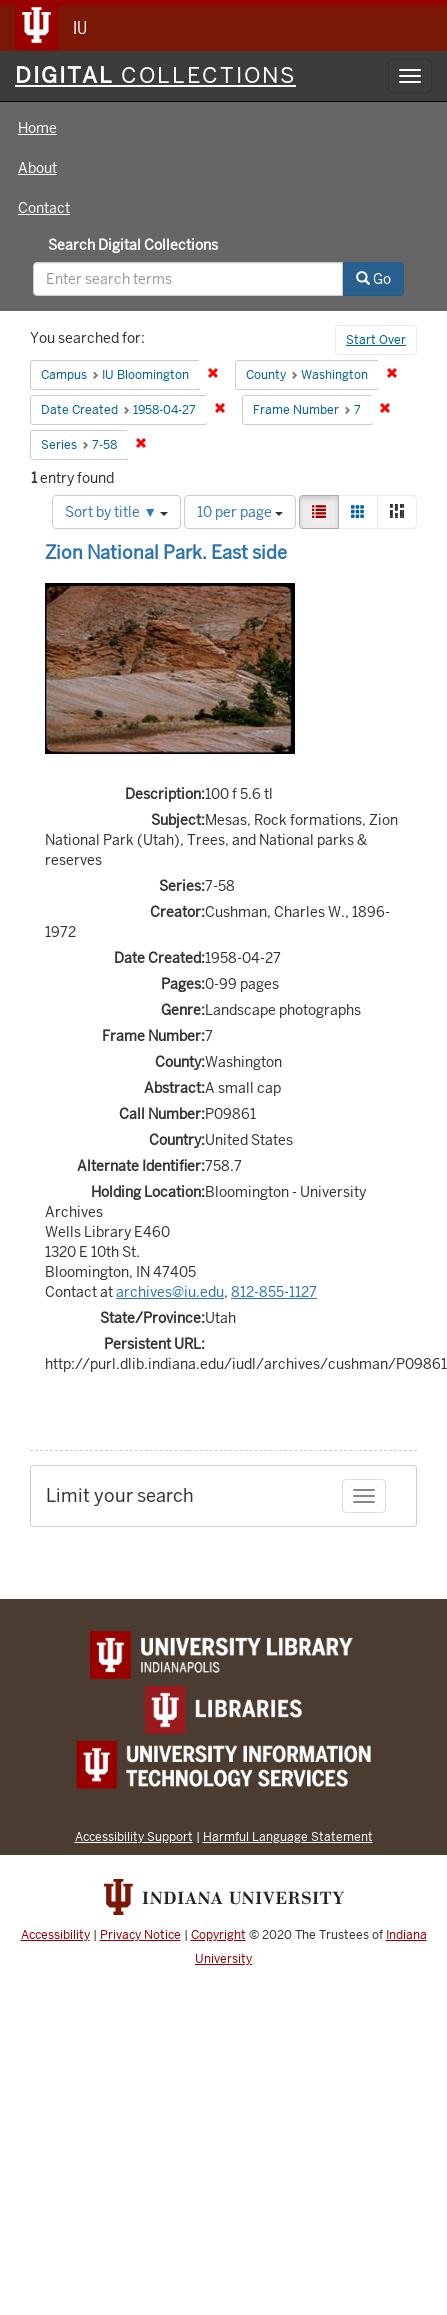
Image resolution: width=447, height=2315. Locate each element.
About (37, 168)
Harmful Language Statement (288, 1836)
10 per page (240, 512)
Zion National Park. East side (166, 552)
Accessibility (55, 1935)
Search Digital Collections (133, 245)
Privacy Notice (140, 1935)
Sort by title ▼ (116, 512)
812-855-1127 (274, 1292)
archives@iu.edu (170, 1292)
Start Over (376, 340)
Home (37, 128)
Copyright (218, 1935)
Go (373, 279)
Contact (44, 208)
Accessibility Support (134, 1836)
